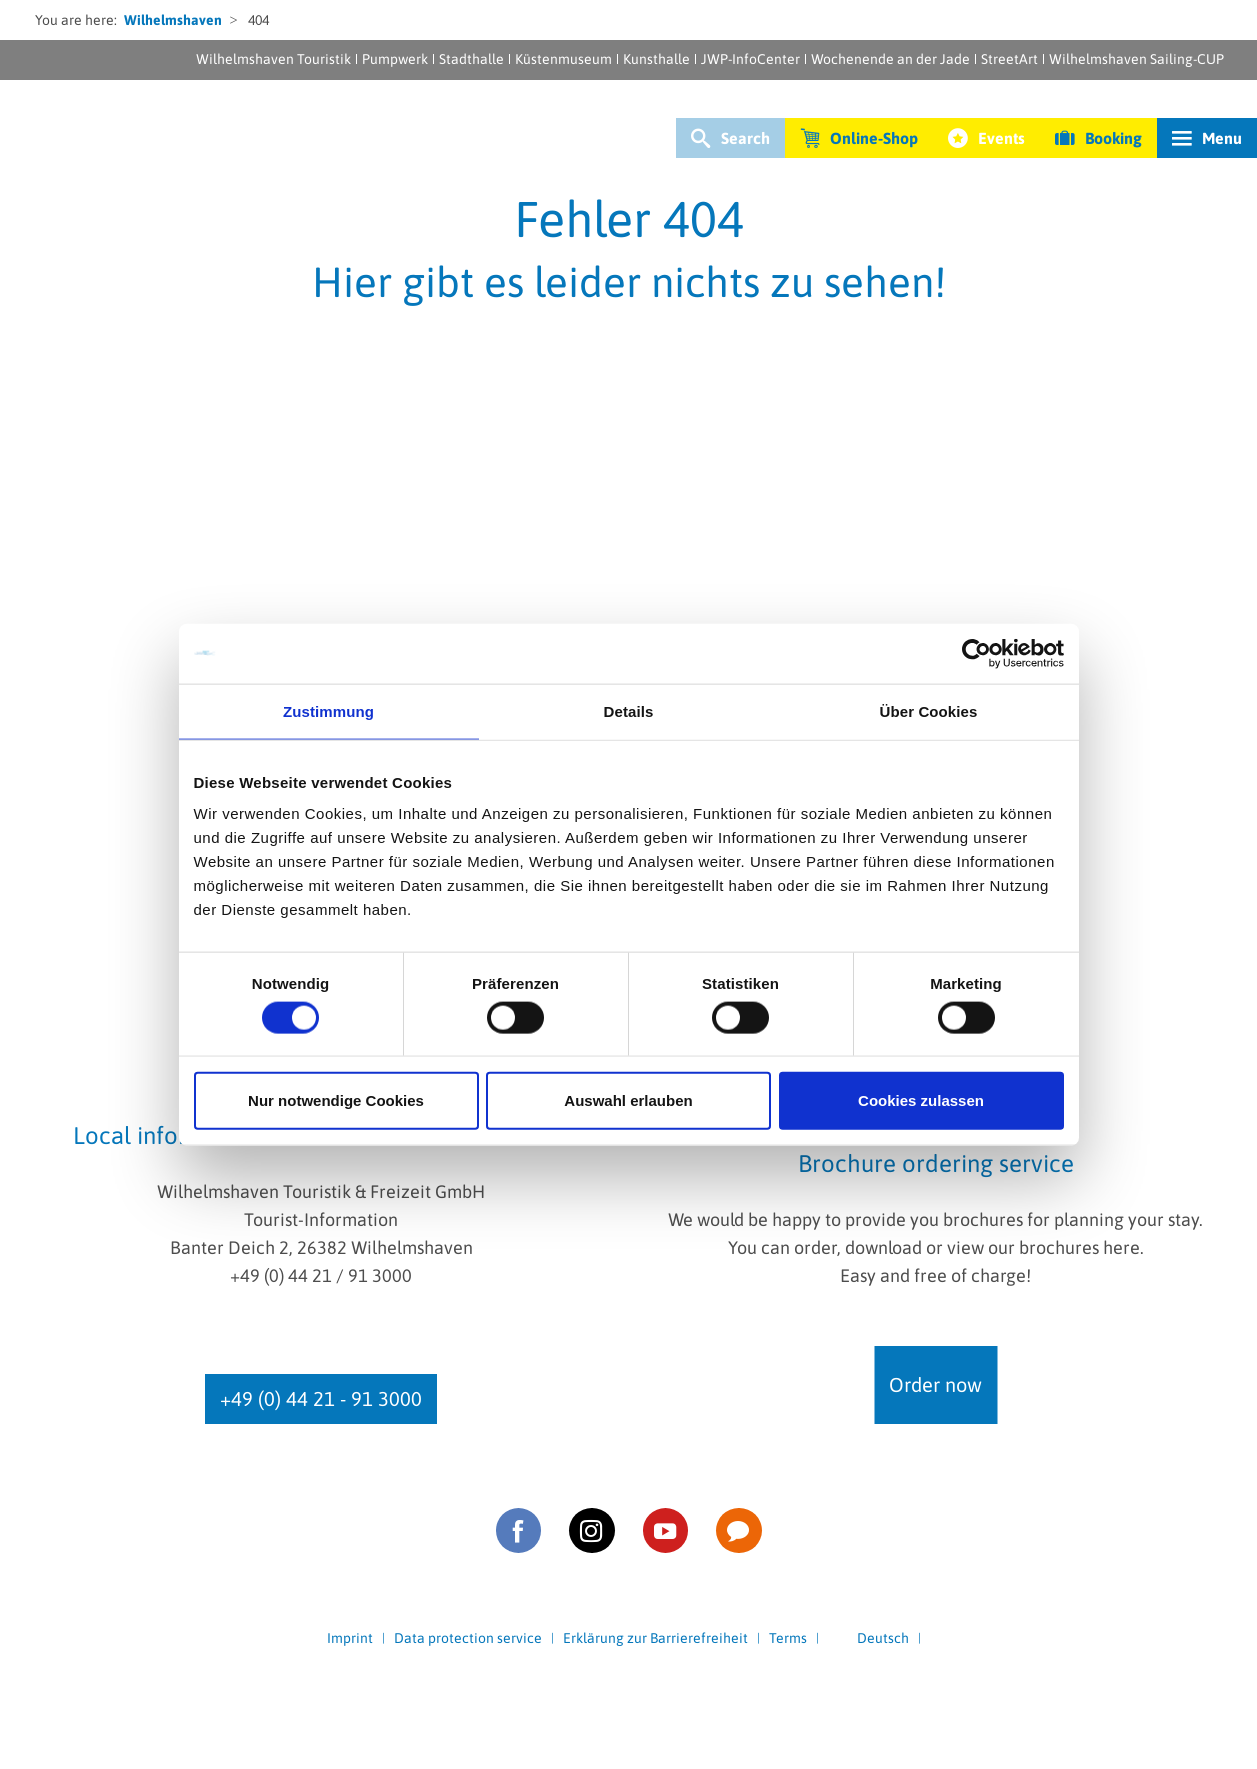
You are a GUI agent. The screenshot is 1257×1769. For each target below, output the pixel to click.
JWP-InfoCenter (750, 59)
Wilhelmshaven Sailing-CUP (1136, 59)
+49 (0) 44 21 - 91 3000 (321, 1398)
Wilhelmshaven (173, 20)
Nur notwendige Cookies (336, 1100)
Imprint (350, 1638)
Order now (935, 1384)
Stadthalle (471, 59)
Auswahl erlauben (628, 1100)
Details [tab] (629, 710)
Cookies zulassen (921, 1100)
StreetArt (1009, 59)
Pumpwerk (395, 59)
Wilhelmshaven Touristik (273, 59)
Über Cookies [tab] (929, 710)
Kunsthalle (656, 59)
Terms (788, 1638)
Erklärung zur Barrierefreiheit (655, 1638)
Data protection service (468, 1638)
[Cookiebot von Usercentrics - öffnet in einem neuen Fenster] (976, 653)
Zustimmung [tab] (328, 710)
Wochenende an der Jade (890, 59)
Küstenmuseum (563, 59)
